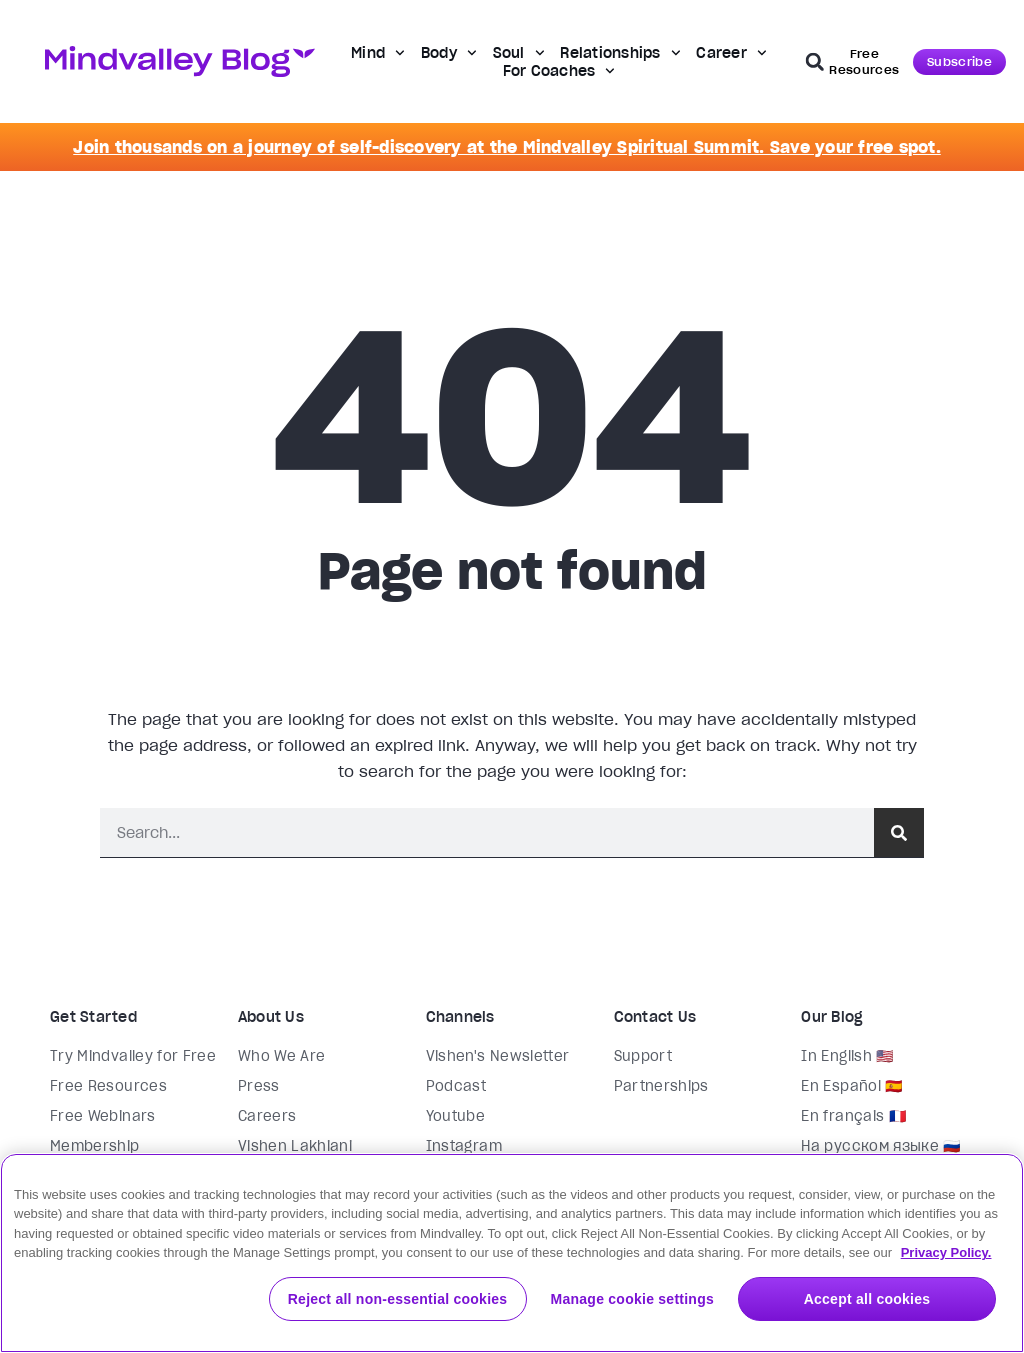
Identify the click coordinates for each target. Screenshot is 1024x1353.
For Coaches (559, 71)
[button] (815, 62)
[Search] (899, 832)
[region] (512, 1253)
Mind (378, 53)
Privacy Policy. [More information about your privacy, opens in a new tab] (946, 1252)
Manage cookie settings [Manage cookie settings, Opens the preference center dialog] (632, 1299)
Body (449, 53)
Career (731, 53)
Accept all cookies (867, 1299)
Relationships (620, 53)
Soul (519, 53)
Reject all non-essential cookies (398, 1299)
